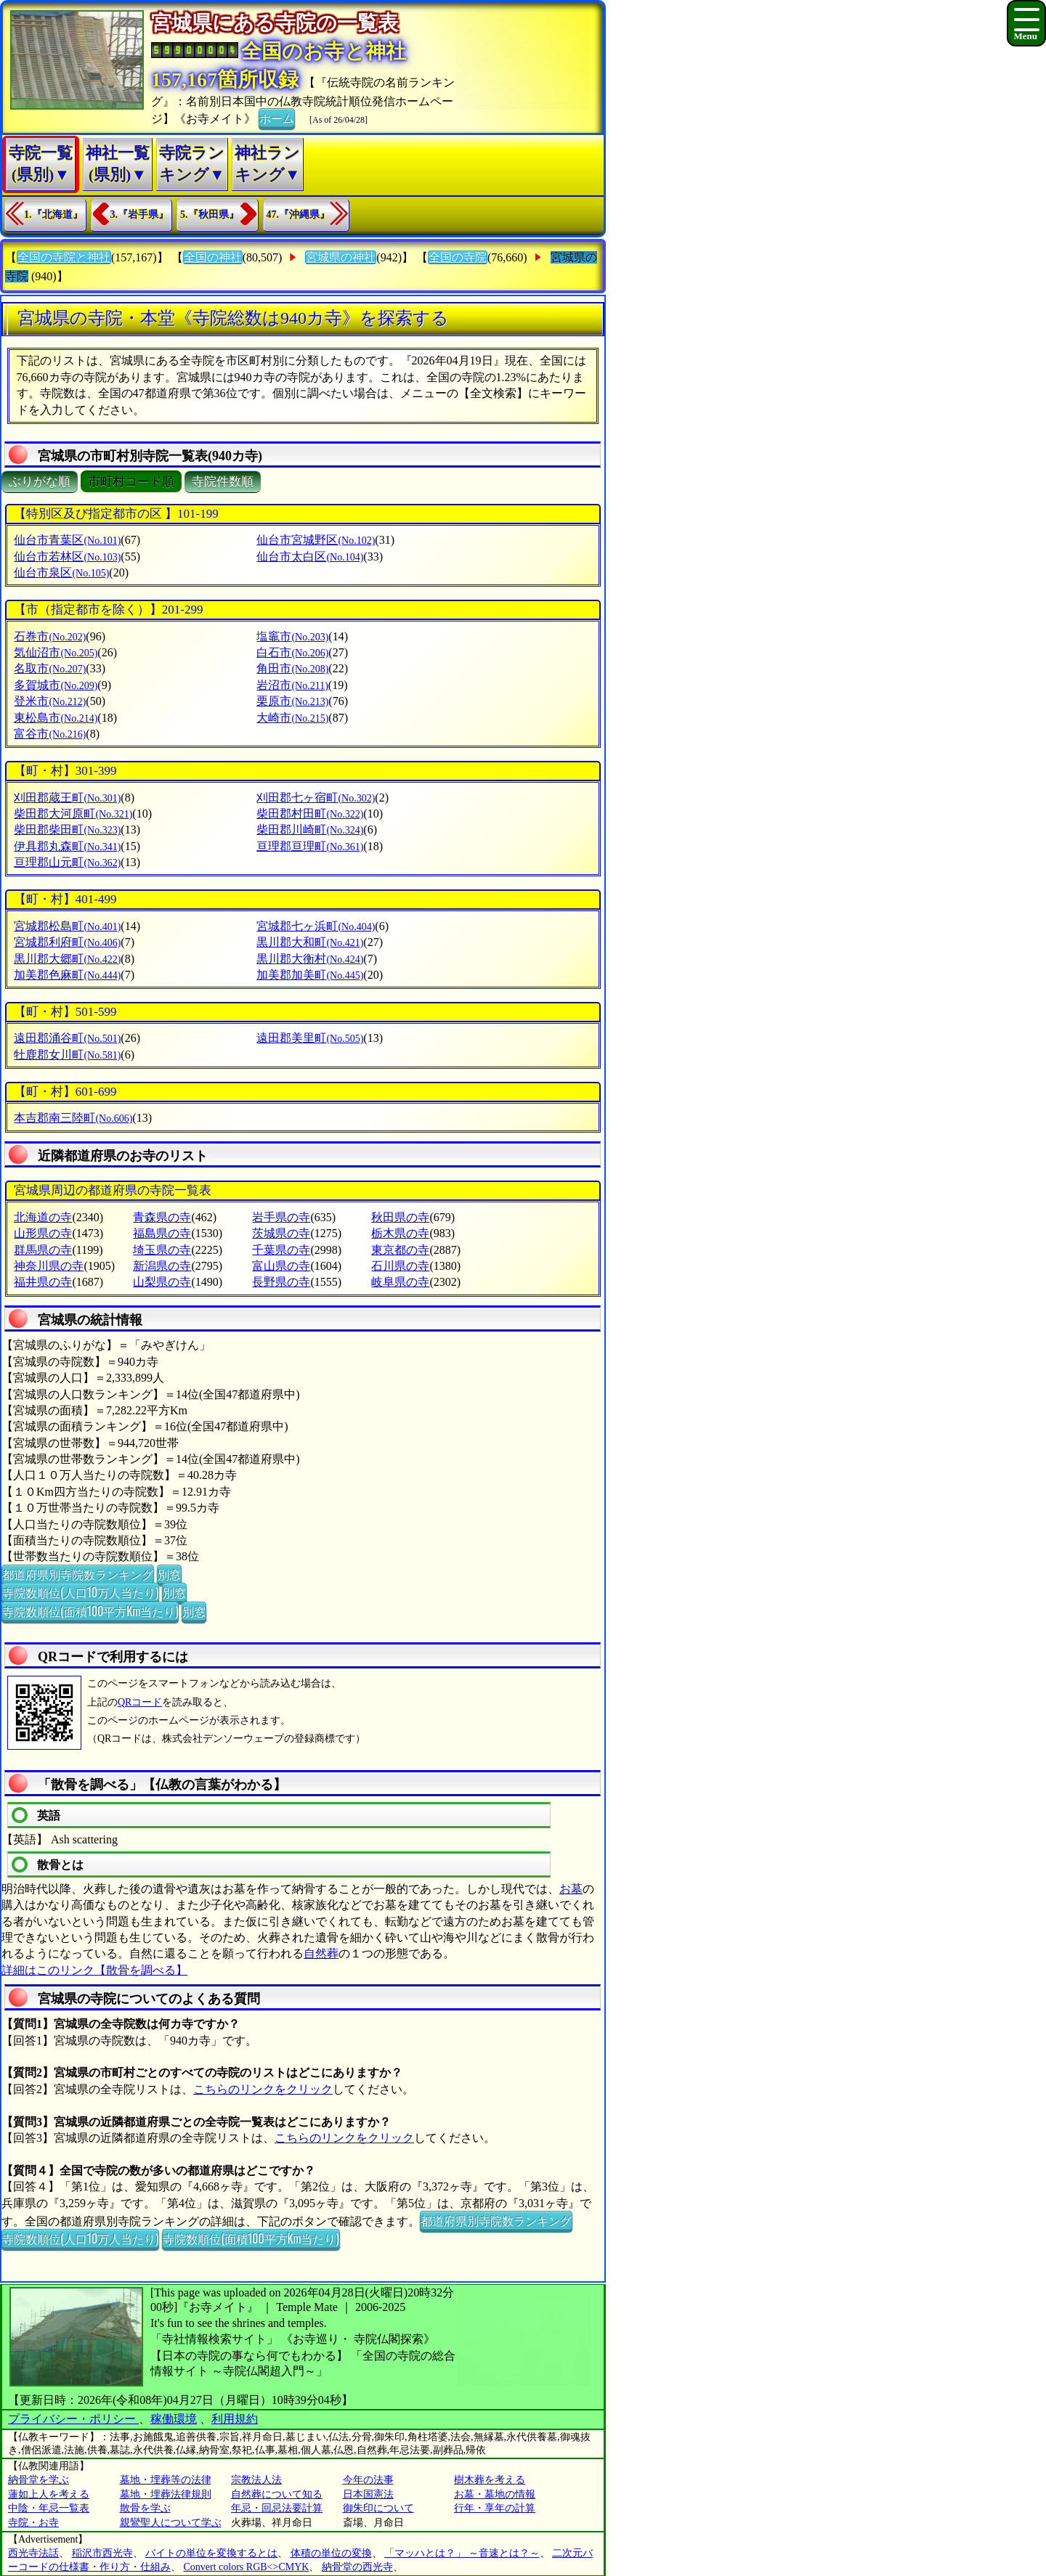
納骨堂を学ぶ (38, 2479)
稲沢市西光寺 (102, 2553)
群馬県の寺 (43, 1250)
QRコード (140, 1702)
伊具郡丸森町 (67, 846)
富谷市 (50, 733)
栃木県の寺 (400, 1233)
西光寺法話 (33, 2553)
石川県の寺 (400, 1266)
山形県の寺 (43, 1233)
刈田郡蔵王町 (67, 797)
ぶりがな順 (39, 482)
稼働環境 (173, 2419)
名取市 (50, 668)
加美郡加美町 (309, 975)
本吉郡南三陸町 (73, 1118)
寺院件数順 (223, 482)
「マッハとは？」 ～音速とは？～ (462, 2553)
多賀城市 (55, 685)
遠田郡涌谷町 (67, 1038)
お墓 (571, 1889)
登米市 (50, 701)
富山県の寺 (281, 1266)
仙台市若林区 (67, 556)
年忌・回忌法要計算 (277, 2508)
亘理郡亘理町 (309, 846)
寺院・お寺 (33, 2522)
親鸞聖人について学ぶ (171, 2522)
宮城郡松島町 (67, 926)
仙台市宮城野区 (315, 540)
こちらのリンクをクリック (263, 2089)
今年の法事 (368, 2479)
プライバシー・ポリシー (73, 2419)
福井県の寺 (43, 1282)
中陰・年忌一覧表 (48, 2508)
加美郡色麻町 (67, 975)
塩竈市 (292, 636)
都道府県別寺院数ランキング (77, 1574)
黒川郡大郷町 (67, 959)
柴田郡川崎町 (309, 829)
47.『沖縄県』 (299, 214)
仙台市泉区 (61, 572)
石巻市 (50, 636)
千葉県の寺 (281, 1250)
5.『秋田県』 (209, 214)
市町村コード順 (131, 482)
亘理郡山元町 (67, 862)
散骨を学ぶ (145, 2508)
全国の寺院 (458, 257)
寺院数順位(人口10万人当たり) (80, 1592)
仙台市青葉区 (67, 540)
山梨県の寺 (162, 1282)
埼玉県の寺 (162, 1250)
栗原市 (292, 701)
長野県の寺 (281, 1282)
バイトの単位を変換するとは (211, 2553)
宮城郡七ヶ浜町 (315, 926)
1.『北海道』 (53, 214)
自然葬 (321, 1953)
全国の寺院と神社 (63, 257)
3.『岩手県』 (139, 214)
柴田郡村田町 (309, 813)
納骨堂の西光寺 (357, 2566)
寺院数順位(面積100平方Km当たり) (90, 1611)
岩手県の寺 (281, 1217)
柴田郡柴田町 (67, 829)
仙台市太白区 (309, 556)
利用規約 (234, 2419)
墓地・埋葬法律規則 (165, 2494)
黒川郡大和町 (309, 942)
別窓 (169, 1574)
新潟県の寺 (162, 1266)
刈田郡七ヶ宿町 (315, 797)
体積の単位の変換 (331, 2553)
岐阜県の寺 (400, 1282)
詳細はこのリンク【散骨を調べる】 (94, 1970)
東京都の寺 (400, 1250)
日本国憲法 (368, 2494)
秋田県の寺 (400, 1217)
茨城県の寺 (281, 1233)
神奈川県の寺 (49, 1266)
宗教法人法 (256, 2479)
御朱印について (378, 2508)
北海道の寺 (43, 1217)
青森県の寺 (162, 1217)
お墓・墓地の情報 (494, 2494)
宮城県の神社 (341, 257)
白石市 (292, 652)
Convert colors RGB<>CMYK (246, 2566)
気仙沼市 (55, 652)
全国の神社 (213, 257)
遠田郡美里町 (309, 1038)
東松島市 (55, 718)
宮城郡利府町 (67, 942)
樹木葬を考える (489, 2479)
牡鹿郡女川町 (67, 1054)
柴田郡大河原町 (73, 813)
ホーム (276, 117)
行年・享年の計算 (494, 2508)
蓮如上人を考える (48, 2494)
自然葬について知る (277, 2494)
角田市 (292, 668)
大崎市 (292, 718)
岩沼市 (292, 685)
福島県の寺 (162, 1233)
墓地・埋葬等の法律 (165, 2479)
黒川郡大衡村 (309, 959)
